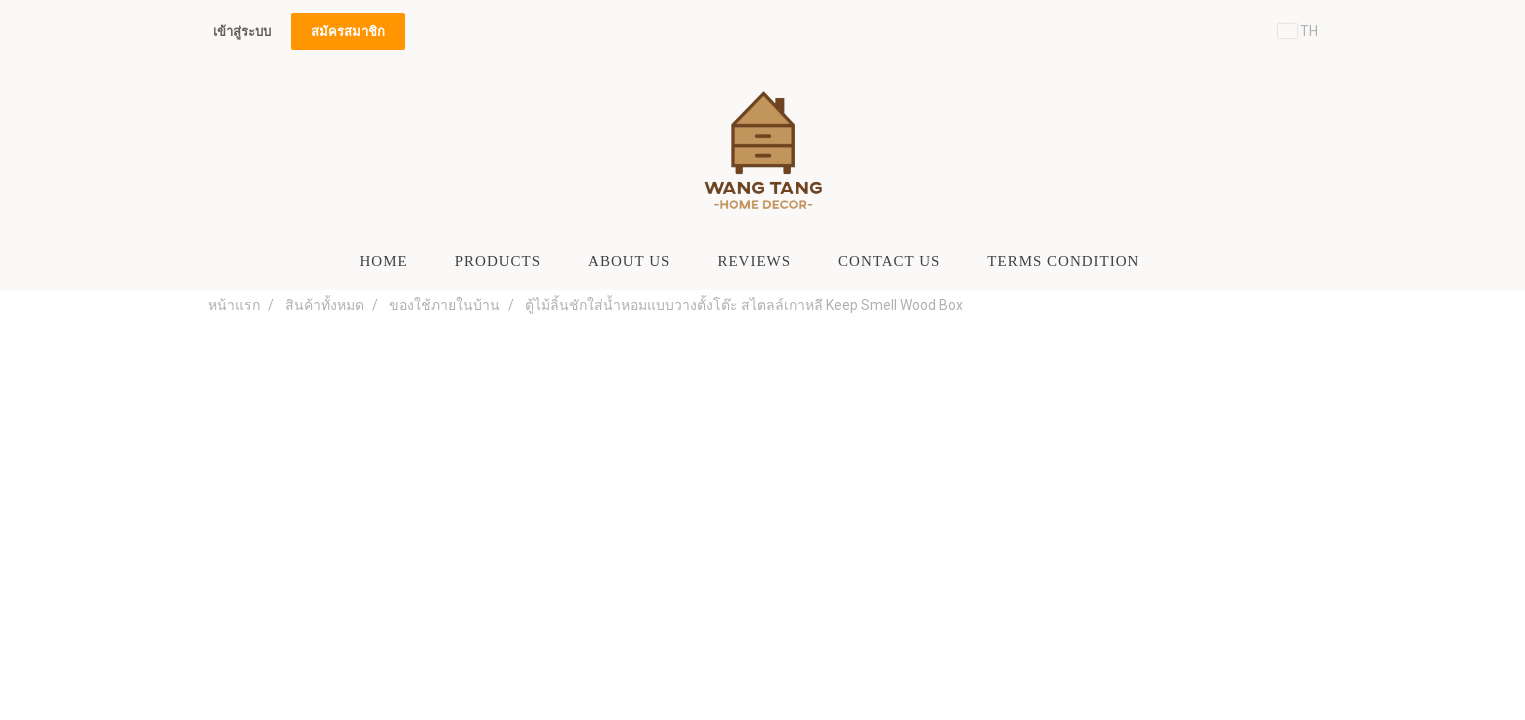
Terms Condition (1063, 261)
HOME (384, 261)
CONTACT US (889, 261)
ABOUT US (629, 261)
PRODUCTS (498, 261)
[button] (1180, 261)
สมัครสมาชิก (348, 31)
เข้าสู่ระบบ (242, 31)
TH (1298, 31)
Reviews (754, 261)
